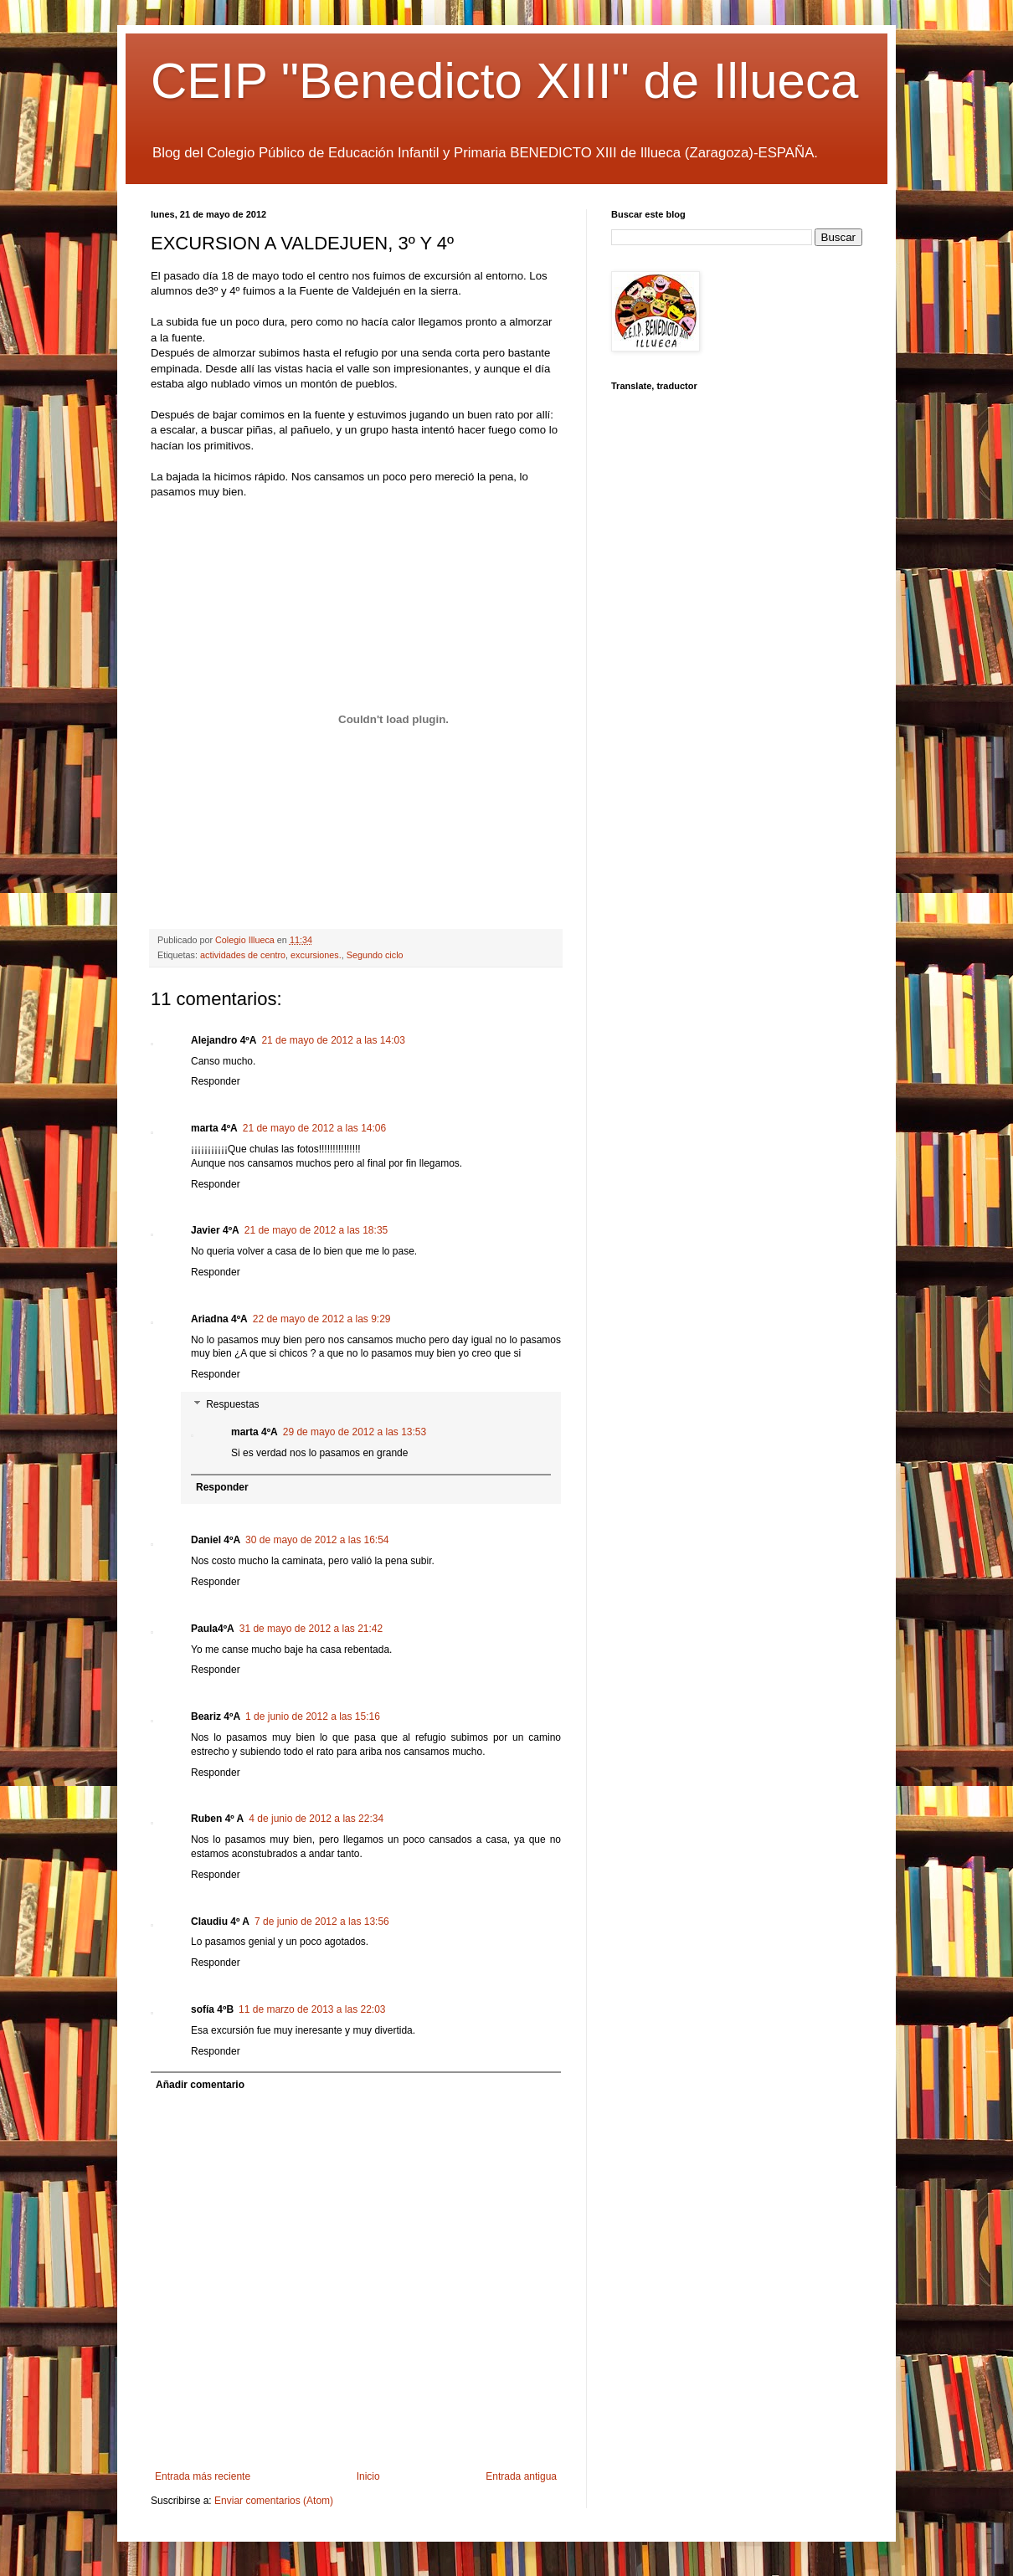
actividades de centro (242, 955)
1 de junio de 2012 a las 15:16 (312, 1716)
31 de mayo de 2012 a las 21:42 (311, 1628)
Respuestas (232, 1404)
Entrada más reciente (202, 2476)
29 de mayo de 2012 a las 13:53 (354, 1432)
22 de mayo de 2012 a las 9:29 (322, 1319)
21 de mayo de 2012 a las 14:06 (314, 1128)
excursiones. (316, 955)
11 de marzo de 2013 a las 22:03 (312, 2009)
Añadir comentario (200, 2085)
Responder (215, 1081)
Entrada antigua (521, 2476)
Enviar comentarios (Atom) (273, 2501)
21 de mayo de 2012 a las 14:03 (332, 1040)
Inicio (368, 2476)
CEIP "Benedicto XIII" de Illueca (504, 81)
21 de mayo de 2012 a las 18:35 (316, 1230)
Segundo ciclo (375, 955)
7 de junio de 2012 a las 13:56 (322, 1921)
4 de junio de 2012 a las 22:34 (316, 1818)
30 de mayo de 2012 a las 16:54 (316, 1540)
